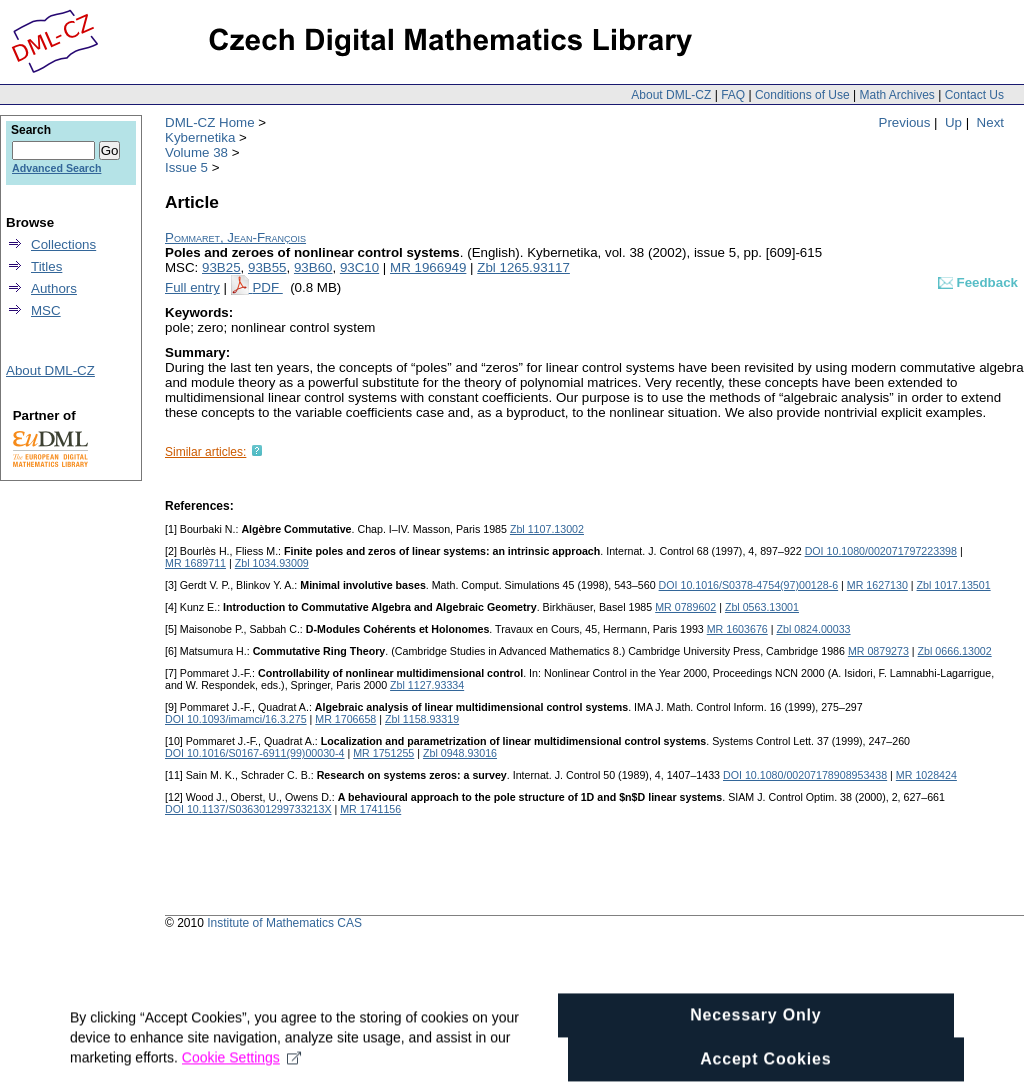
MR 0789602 (685, 607)
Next (990, 122)
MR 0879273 (878, 651)
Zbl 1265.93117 (523, 267)
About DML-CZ (671, 95)
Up (953, 122)
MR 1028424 (926, 775)
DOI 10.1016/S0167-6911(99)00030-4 (255, 753)
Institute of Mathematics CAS (284, 923)
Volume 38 (196, 152)
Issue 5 (186, 167)
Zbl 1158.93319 (422, 719)
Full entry (192, 287)
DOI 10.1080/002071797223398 (881, 551)
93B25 (221, 267)
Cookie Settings (241, 1070)
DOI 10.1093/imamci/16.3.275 (236, 719)
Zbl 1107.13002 (547, 529)
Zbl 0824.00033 (813, 629)
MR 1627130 (877, 585)
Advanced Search (56, 168)
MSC (46, 310)
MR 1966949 (428, 267)
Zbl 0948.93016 (460, 753)
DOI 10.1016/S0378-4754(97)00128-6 (749, 585)
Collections (63, 244)
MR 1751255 (383, 753)
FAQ (733, 95)
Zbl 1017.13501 (954, 585)
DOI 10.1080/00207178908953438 (805, 775)
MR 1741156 (370, 809)
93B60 (313, 267)
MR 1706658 (345, 719)
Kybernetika (200, 137)
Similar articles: (205, 452)
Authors (54, 288)
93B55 (267, 267)
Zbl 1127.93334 (427, 685)
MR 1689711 (195, 563)
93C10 (359, 267)
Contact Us (974, 95)
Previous (905, 122)
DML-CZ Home (210, 122)
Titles (46, 266)
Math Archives (896, 95)
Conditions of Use (802, 95)
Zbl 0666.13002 (955, 651)
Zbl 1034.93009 (272, 563)
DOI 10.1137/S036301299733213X (248, 809)
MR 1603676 (737, 629)
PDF (267, 287)
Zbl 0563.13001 (762, 607)
